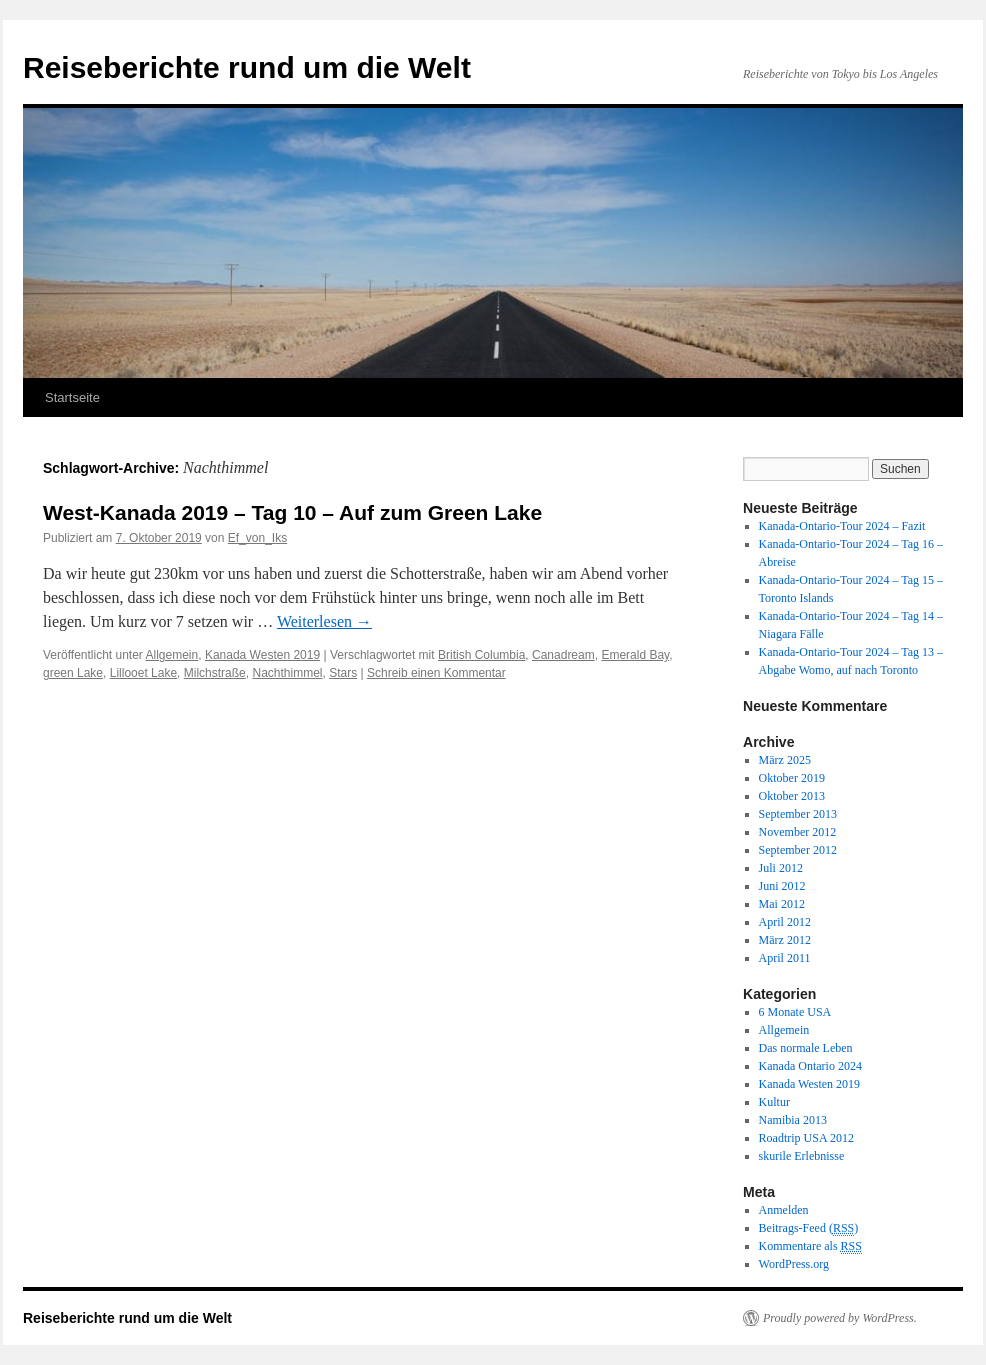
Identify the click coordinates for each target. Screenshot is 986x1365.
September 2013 (798, 814)
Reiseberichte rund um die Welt (247, 67)
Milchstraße (215, 673)
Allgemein (172, 655)
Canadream (563, 655)
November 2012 (798, 832)
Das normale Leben (806, 1048)
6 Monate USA (795, 1012)
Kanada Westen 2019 (262, 655)
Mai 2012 (782, 904)
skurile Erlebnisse (802, 1156)
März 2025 (785, 760)
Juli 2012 (781, 868)
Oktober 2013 (792, 796)
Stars (343, 673)
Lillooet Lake (143, 673)
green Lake (73, 673)
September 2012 (798, 850)
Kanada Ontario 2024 (810, 1066)
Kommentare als (810, 1246)
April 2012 (785, 922)
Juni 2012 (782, 886)
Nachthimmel (287, 673)
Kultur (774, 1102)
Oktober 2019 (792, 778)
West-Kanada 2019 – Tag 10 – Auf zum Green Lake (292, 512)
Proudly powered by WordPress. (840, 1318)
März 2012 (785, 940)
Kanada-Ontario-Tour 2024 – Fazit (842, 526)
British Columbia (481, 655)
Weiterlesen (324, 621)
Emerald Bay (635, 655)
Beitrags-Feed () (809, 1228)
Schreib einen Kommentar (436, 673)
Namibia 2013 (793, 1120)
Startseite (72, 397)
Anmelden (784, 1210)
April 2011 (785, 958)
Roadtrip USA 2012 (806, 1138)
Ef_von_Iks (257, 538)
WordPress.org (794, 1264)
